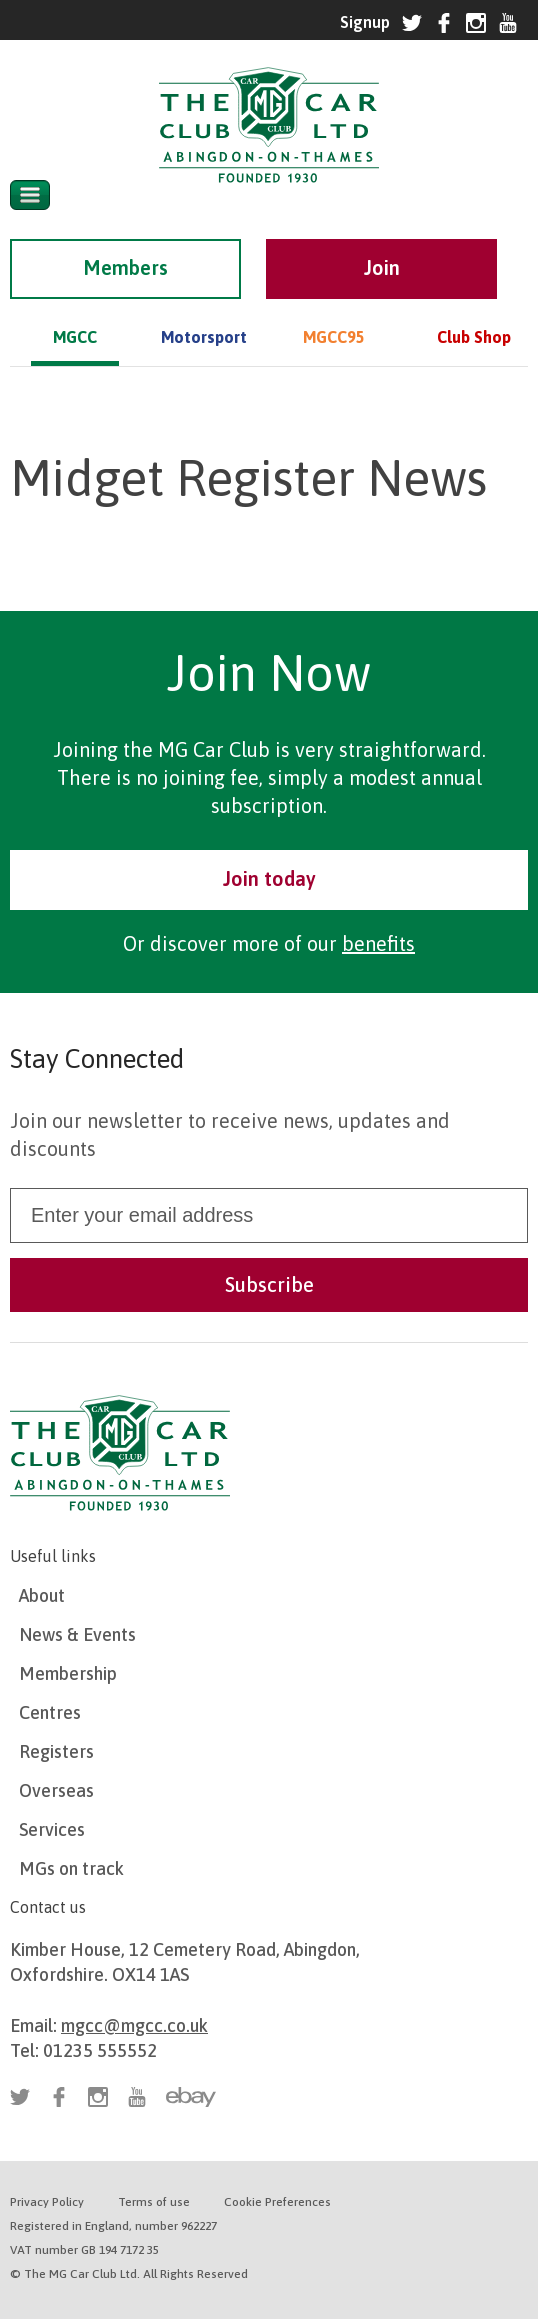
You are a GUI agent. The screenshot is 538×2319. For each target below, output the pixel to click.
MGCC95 (334, 337)
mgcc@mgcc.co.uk (134, 2025)
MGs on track (71, 1868)
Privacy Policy (47, 2202)
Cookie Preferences (277, 2202)
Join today (269, 878)
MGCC (75, 337)
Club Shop (474, 337)
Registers (56, 1751)
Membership (68, 1673)
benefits (378, 943)
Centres (50, 1712)
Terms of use (154, 2202)
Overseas (56, 1790)
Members (125, 267)
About (42, 1595)
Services (52, 1829)
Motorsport (204, 337)
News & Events (77, 1634)
